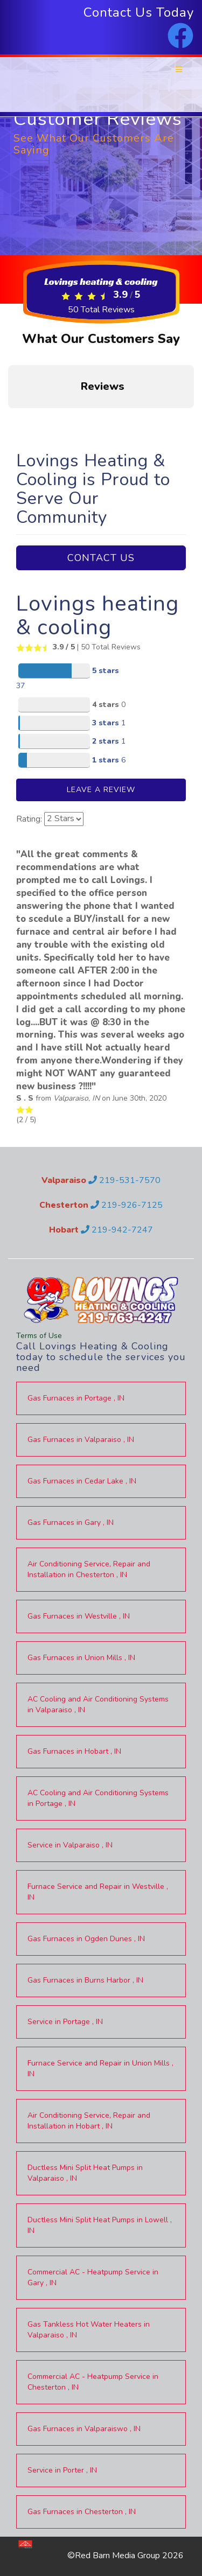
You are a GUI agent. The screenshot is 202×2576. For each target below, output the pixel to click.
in (75, 1398)
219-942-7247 (117, 1230)
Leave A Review (101, 790)
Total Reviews (101, 310)
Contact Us (101, 557)
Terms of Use (39, 1336)
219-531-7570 (124, 1180)
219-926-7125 (126, 1205)
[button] (8, 419)
